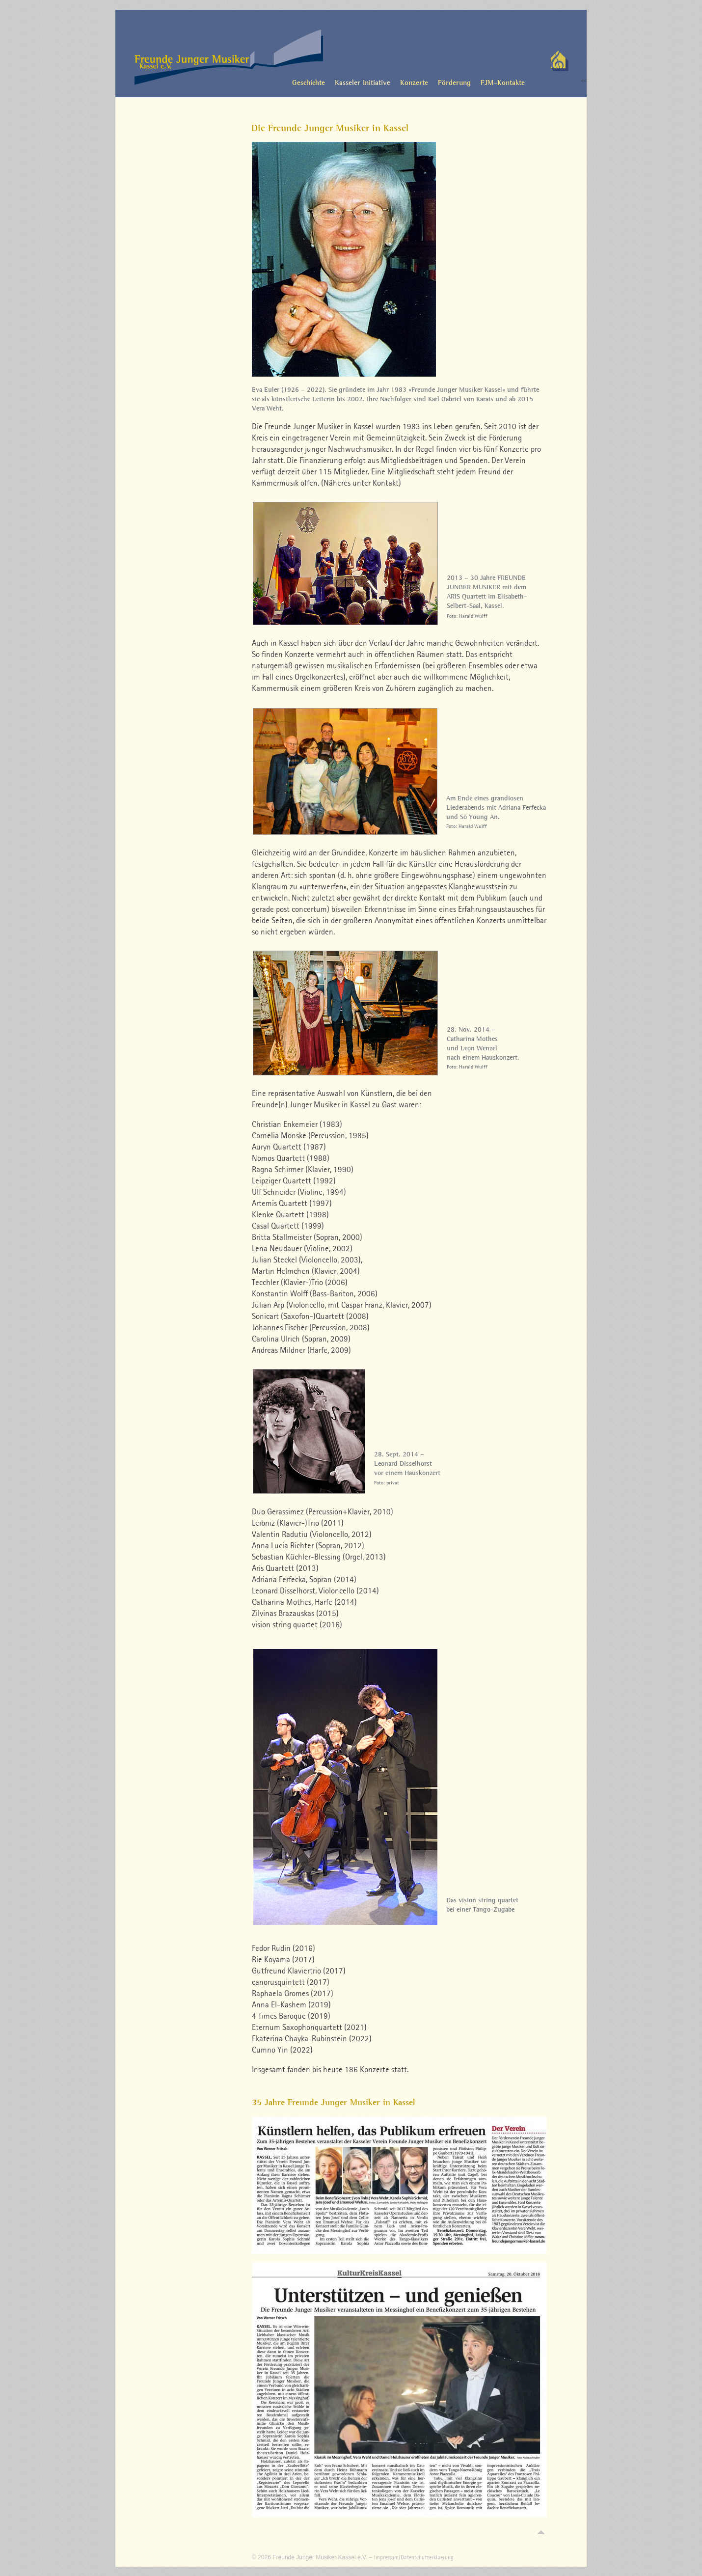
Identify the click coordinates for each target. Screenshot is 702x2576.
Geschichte (308, 82)
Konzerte (414, 82)
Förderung (454, 82)
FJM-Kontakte (503, 82)
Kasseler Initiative (362, 82)
